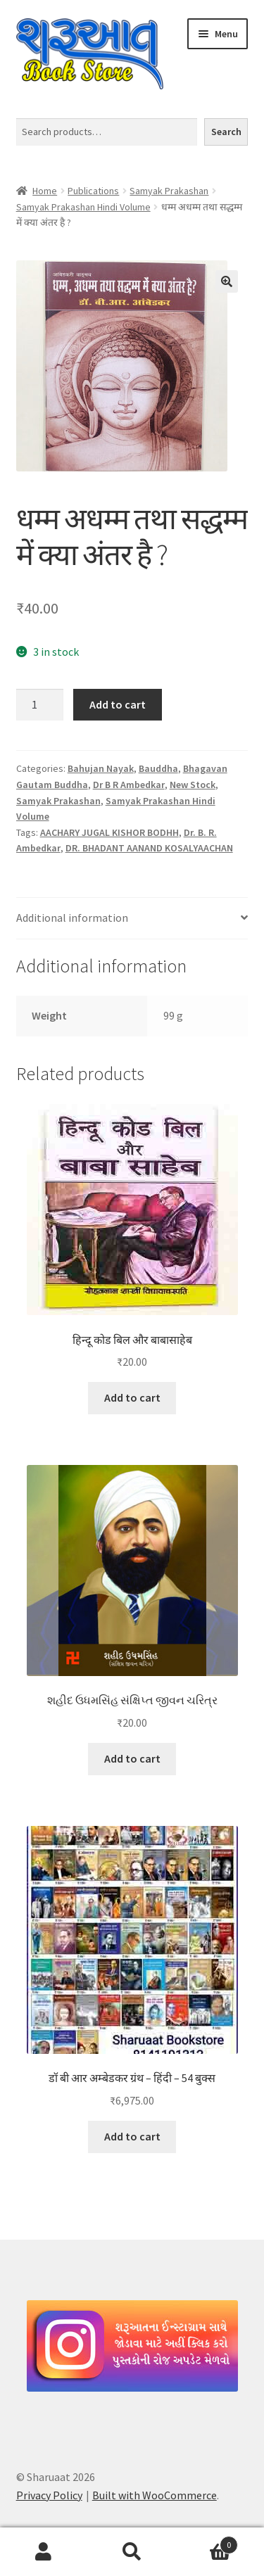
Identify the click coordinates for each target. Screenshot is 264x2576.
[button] (226, 281)
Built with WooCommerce (154, 2495)
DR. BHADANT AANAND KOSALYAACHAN (149, 848)
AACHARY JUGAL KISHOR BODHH (109, 832)
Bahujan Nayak (101, 768)
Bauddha (158, 768)
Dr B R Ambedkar (129, 784)
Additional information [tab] (72, 918)
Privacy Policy (49, 2495)
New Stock (192, 784)
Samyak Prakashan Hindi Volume (83, 207)
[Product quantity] (40, 705)
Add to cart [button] (132, 1397)
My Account (44, 2552)
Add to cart (117, 704)
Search (226, 131)
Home (44, 190)
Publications (93, 190)
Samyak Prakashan (169, 190)
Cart (207, 2542)
